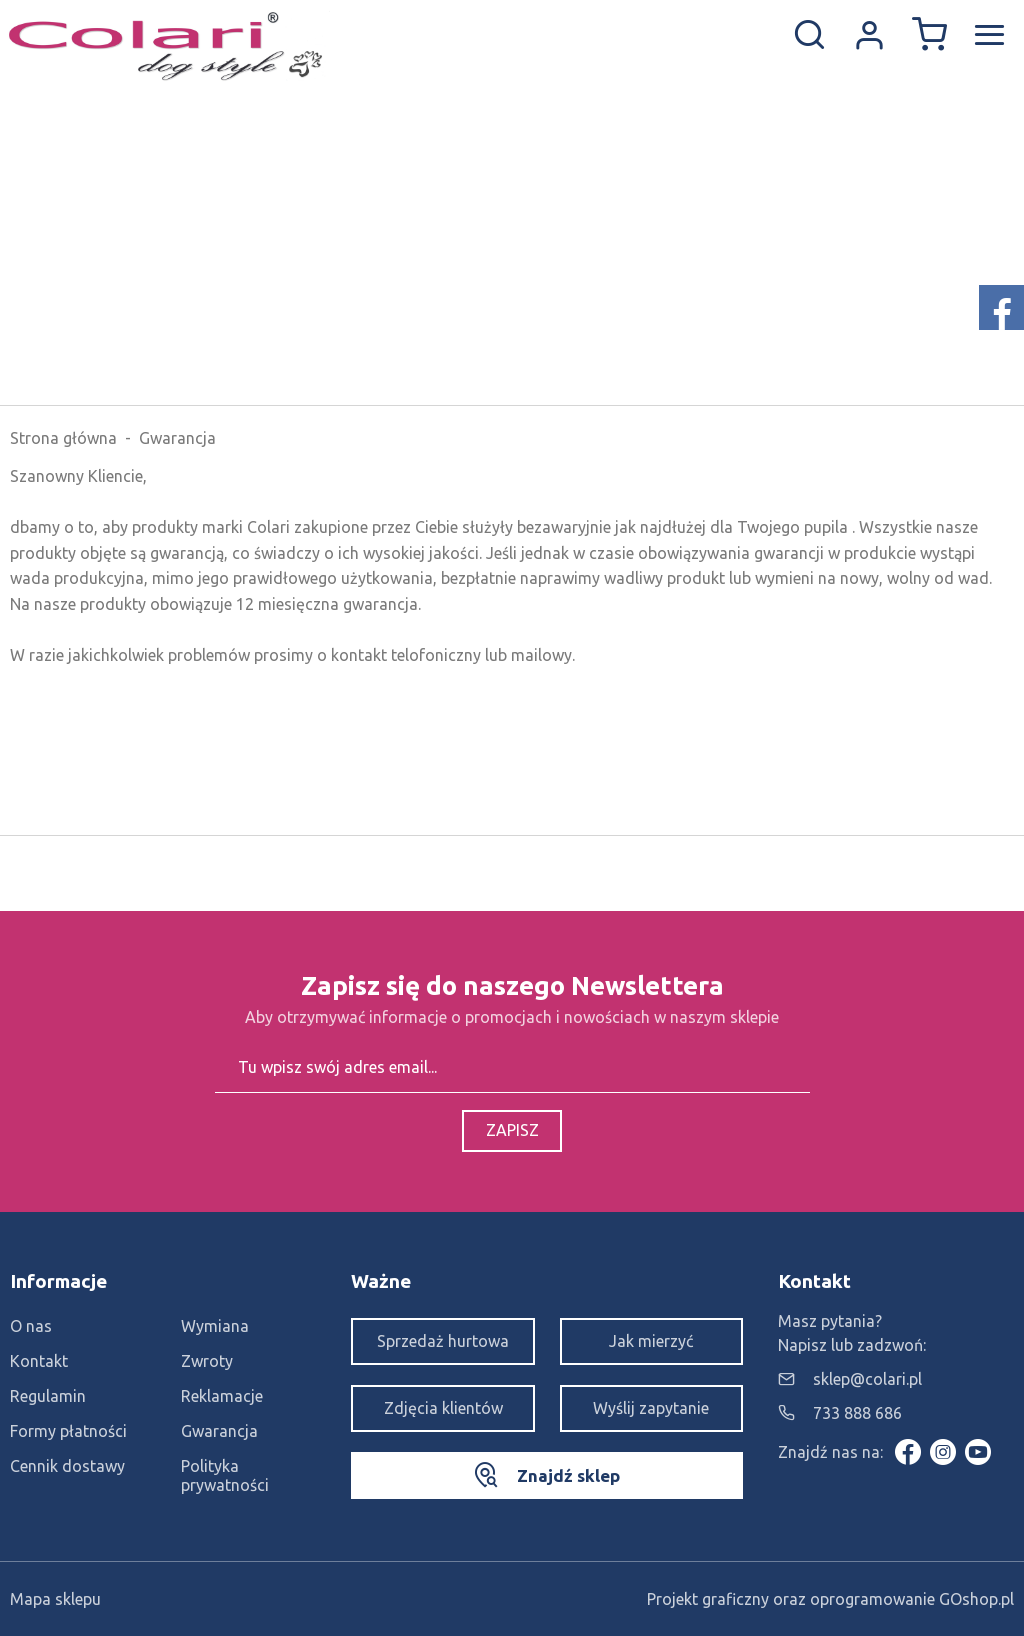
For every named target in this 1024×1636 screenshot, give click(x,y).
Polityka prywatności (225, 1475)
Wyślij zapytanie (651, 1408)
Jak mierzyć (651, 1341)
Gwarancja (219, 1431)
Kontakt (39, 1361)
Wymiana (215, 1326)
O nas (31, 1326)
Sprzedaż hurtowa (443, 1341)
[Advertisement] (512, 255)
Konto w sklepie (869, 35)
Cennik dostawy (67, 1466)
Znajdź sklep (568, 1475)
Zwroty (207, 1361)
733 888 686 (857, 1413)
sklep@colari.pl (867, 1379)
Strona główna (63, 438)
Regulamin (48, 1396)
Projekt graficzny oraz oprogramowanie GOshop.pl (830, 1599)
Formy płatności (68, 1431)
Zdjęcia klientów (443, 1408)
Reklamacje (222, 1396)
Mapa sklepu (55, 1599)
